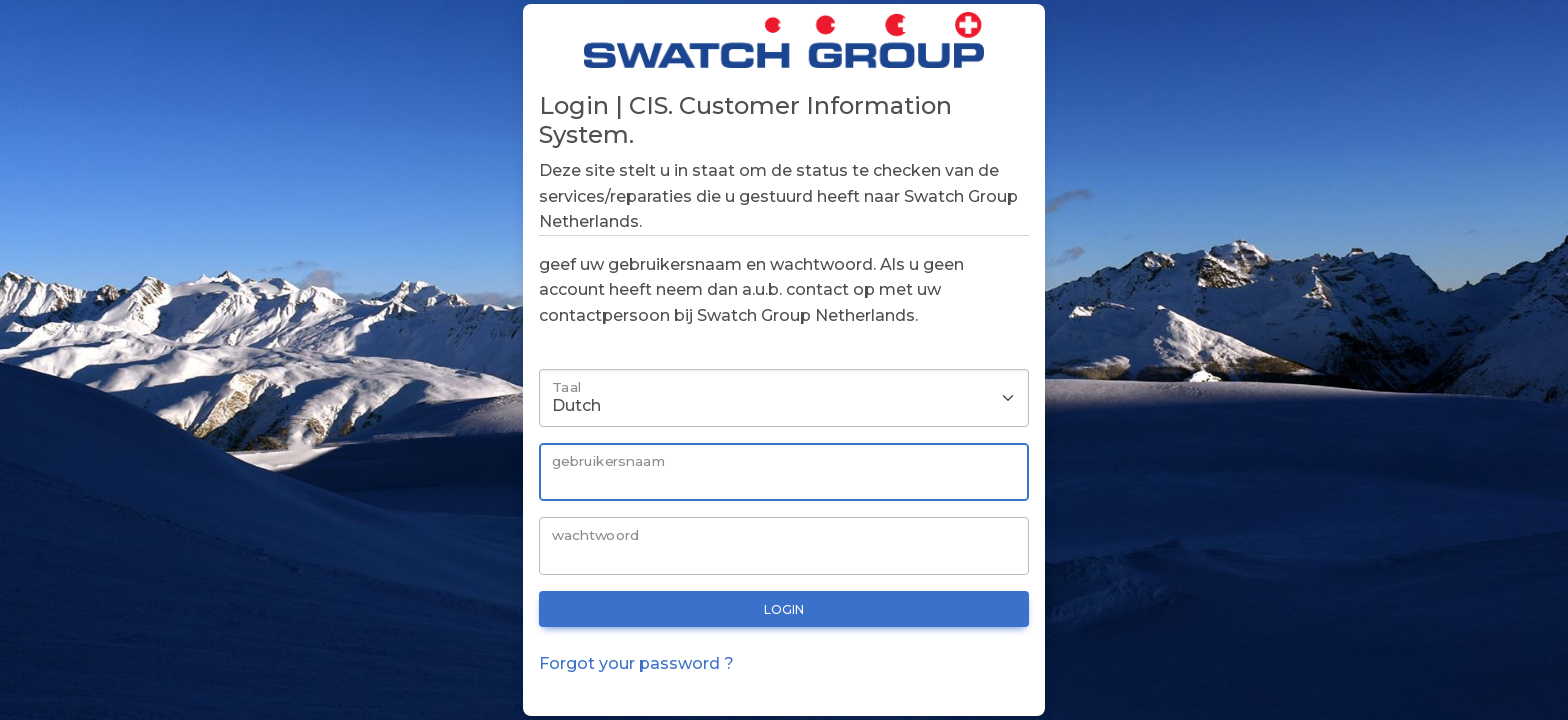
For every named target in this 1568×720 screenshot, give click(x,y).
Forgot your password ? (636, 663)
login (784, 609)
